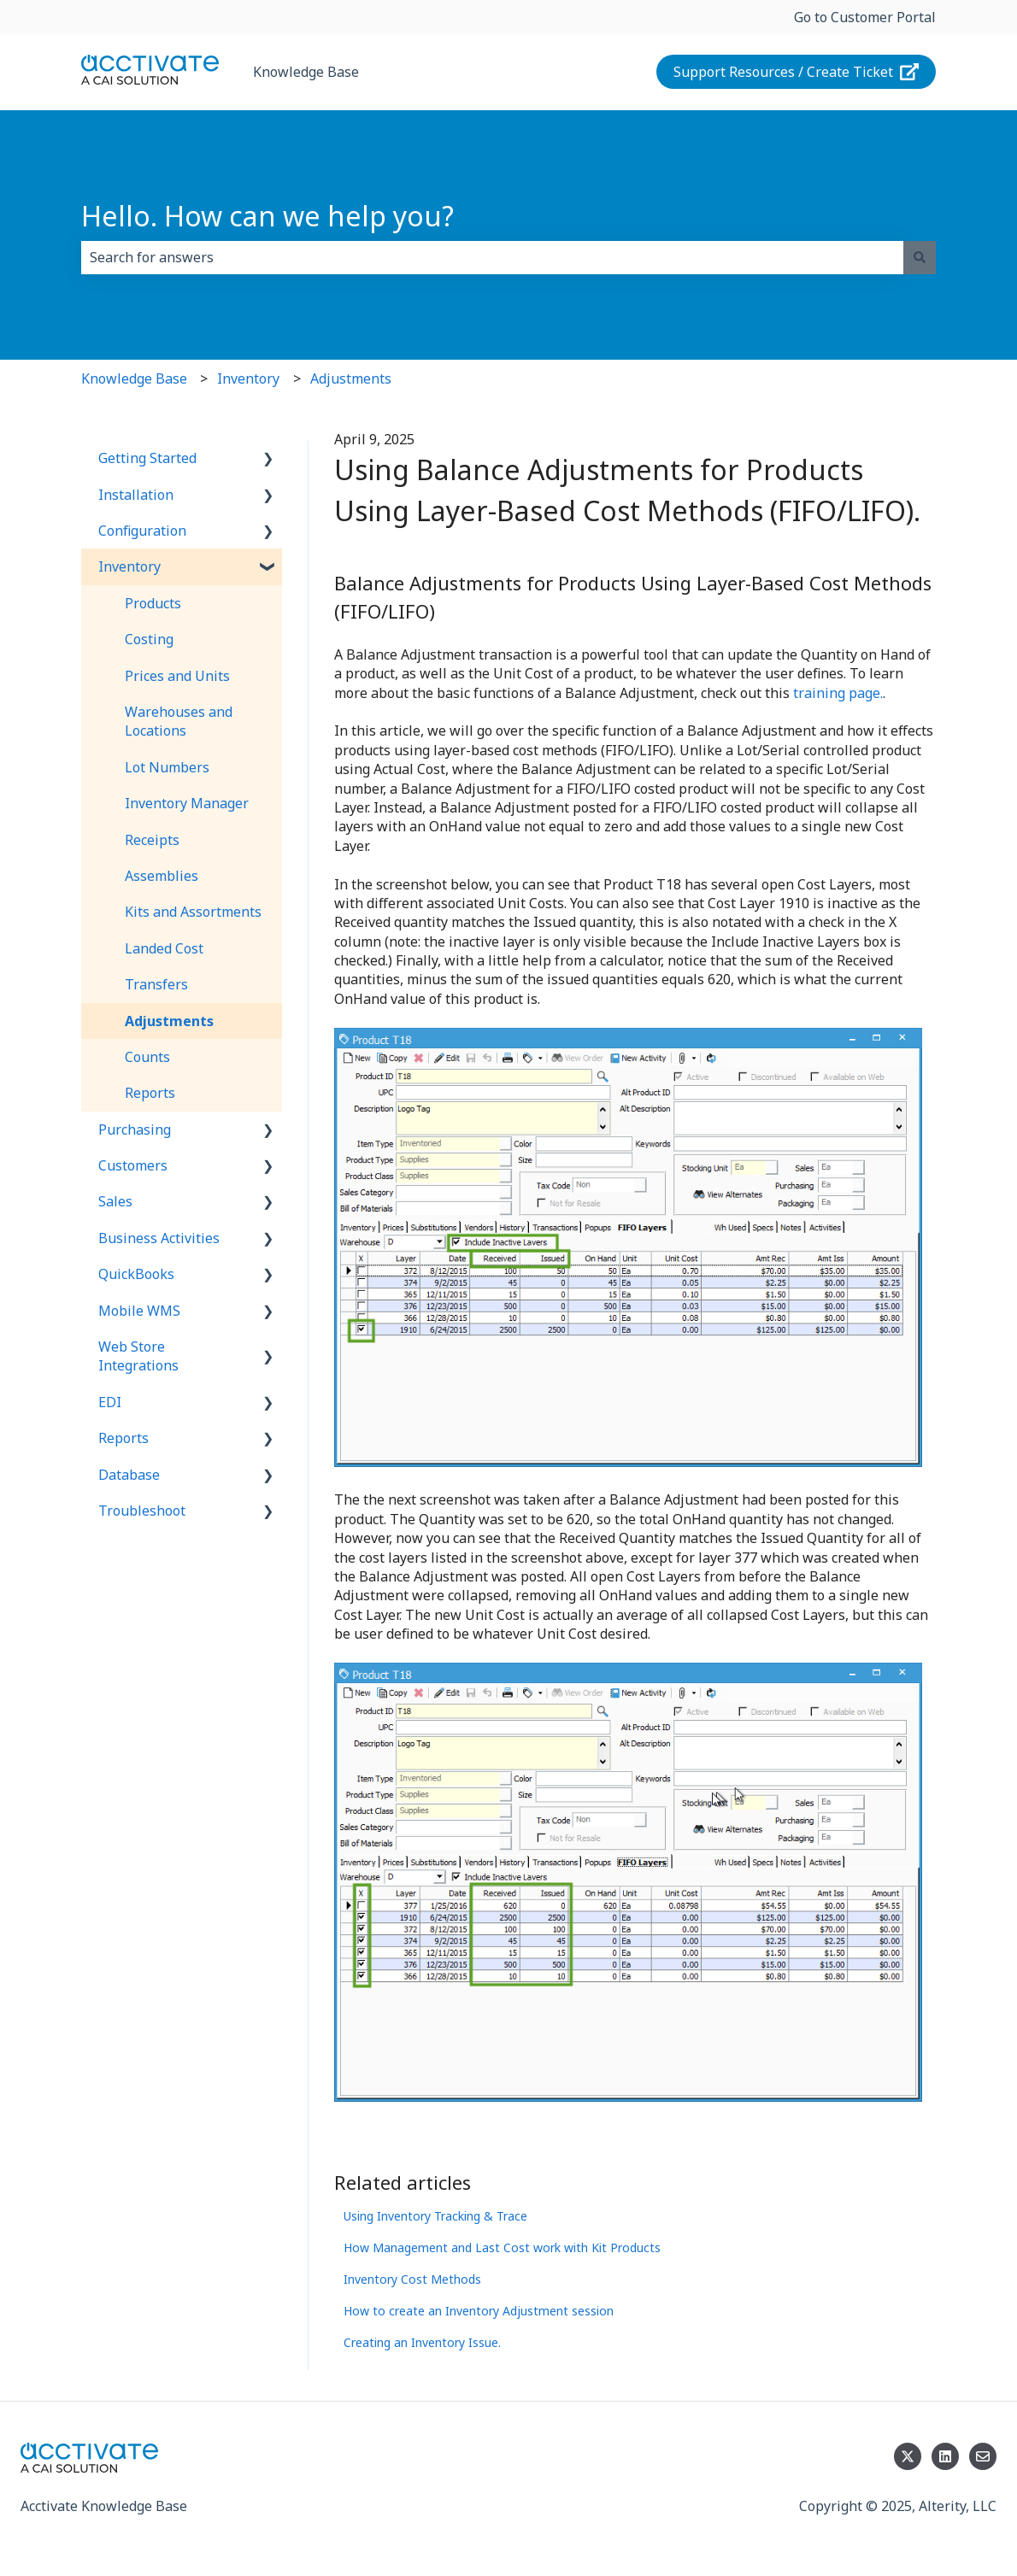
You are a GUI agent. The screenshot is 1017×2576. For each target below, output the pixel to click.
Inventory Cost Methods (412, 2279)
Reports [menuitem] (150, 1092)
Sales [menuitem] (115, 1201)
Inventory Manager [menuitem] (187, 803)
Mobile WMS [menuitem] (139, 1310)
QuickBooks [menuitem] (136, 1274)
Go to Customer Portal (865, 17)
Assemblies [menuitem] (161, 875)
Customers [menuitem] (133, 1165)
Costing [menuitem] (149, 639)
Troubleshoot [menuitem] (141, 1510)
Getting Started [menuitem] (147, 458)
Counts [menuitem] (147, 1056)
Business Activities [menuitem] (159, 1238)
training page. (838, 693)
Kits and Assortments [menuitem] (193, 911)
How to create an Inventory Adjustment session (479, 2311)
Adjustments (350, 378)
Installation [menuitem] (135, 494)
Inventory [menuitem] (129, 566)
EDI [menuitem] (109, 1402)
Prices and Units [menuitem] (177, 675)
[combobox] (492, 257)
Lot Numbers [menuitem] (167, 767)
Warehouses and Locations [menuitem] (178, 721)
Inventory (248, 378)
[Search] (919, 257)
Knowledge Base (306, 71)
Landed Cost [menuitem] (164, 948)
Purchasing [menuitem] (134, 1129)
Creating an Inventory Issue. (422, 2342)
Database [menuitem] (129, 1474)
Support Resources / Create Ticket (796, 71)
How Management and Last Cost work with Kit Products (502, 2247)
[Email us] (982, 2456)
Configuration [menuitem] (142, 530)
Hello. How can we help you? (267, 215)
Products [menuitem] (153, 603)
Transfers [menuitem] (156, 984)
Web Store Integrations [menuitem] (138, 1356)
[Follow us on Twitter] (907, 2456)
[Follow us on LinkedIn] (945, 2456)
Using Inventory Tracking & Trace (435, 2216)
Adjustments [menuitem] (169, 1021)
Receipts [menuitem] (152, 839)
